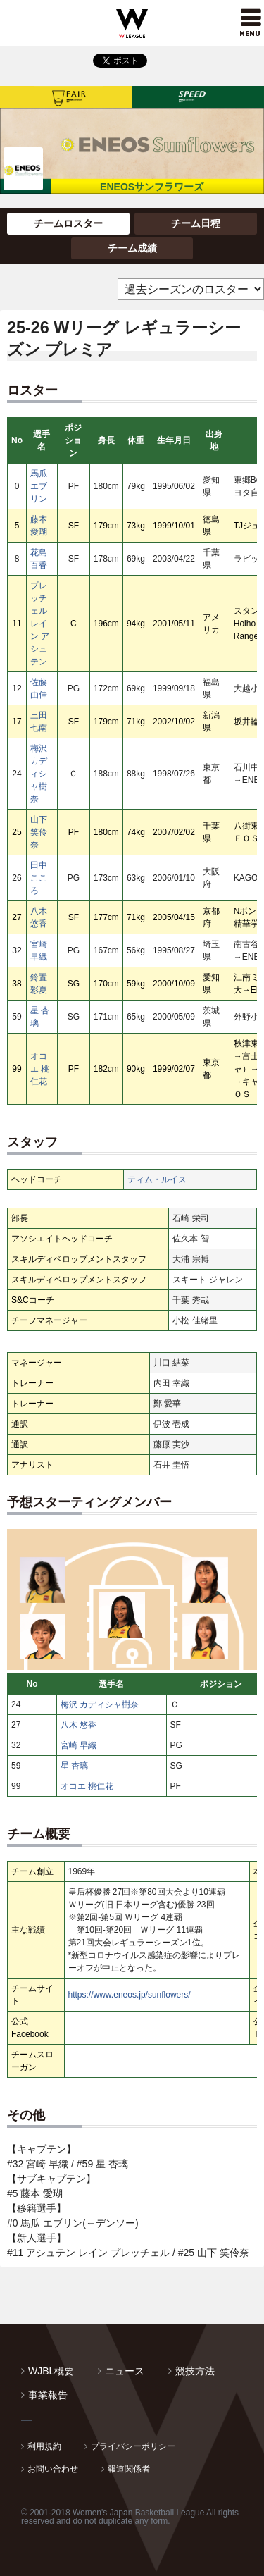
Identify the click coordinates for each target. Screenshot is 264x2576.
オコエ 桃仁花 (39, 1068)
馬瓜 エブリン (38, 486)
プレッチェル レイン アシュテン (39, 624)
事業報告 (48, 2395)
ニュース (124, 2371)
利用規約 (44, 2446)
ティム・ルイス (157, 1179)
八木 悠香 (78, 1725)
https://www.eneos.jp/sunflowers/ (129, 1995)
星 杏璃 (74, 1766)
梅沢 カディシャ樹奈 (38, 773)
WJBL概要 (51, 2371)
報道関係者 (129, 2469)
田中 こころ (38, 878)
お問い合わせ (52, 2469)
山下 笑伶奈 (38, 832)
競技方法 (195, 2371)
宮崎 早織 (78, 1745)
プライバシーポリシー (133, 2446)
